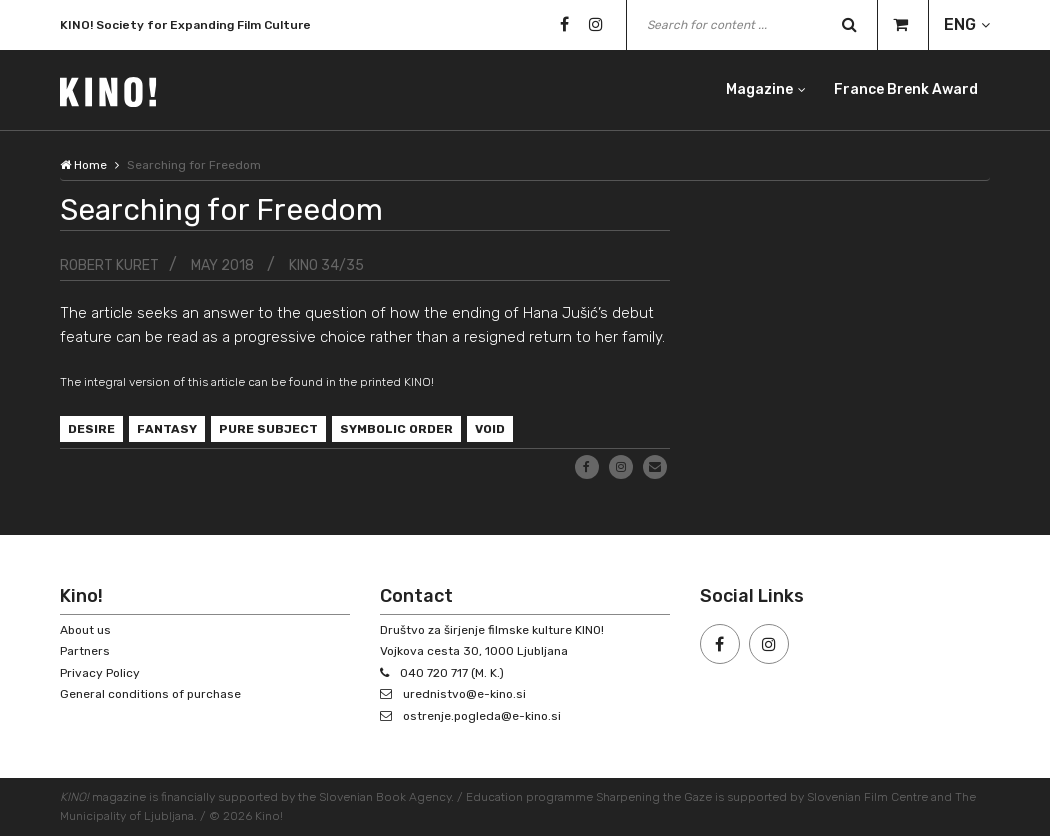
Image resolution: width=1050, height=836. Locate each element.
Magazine (759, 89)
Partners (85, 651)
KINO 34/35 (326, 265)
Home (83, 165)
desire (91, 429)
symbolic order (396, 429)
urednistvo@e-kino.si (464, 694)
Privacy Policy (100, 673)
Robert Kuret (109, 265)
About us (85, 630)
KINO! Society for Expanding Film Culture (185, 29)
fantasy (167, 429)
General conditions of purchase (150, 694)
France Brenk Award (906, 89)
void (490, 429)
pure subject (268, 429)
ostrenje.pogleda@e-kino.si (482, 716)
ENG (960, 24)
